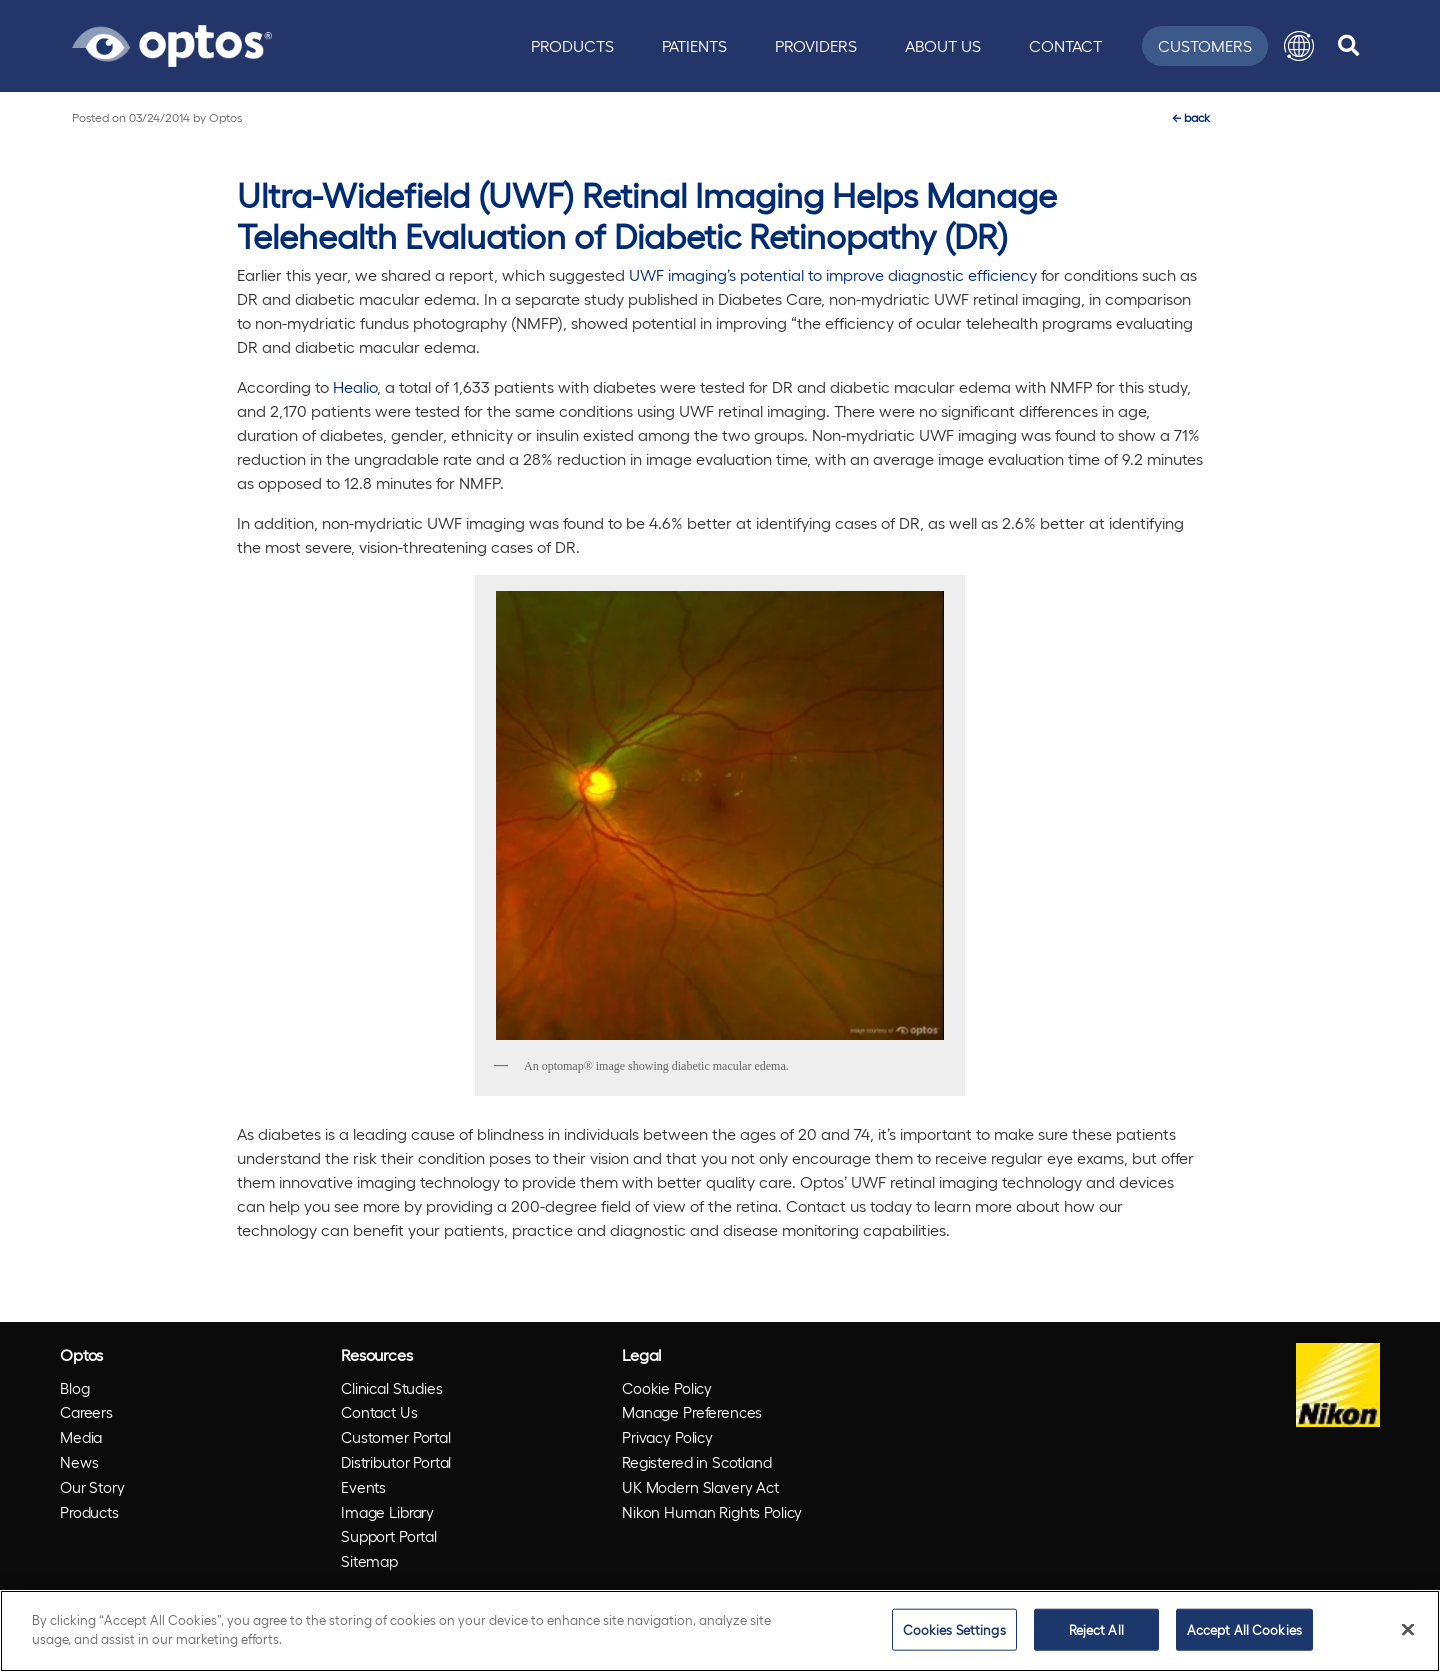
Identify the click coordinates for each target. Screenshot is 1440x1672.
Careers (86, 1412)
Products (572, 45)
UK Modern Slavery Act (700, 1487)
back (1191, 117)
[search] (1348, 46)
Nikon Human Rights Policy (712, 1512)
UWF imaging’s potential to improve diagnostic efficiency (833, 274)
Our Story (92, 1487)
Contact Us (379, 1412)
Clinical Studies (392, 1388)
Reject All (1096, 1629)
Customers (1205, 45)
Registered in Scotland (697, 1462)
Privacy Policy (667, 1437)
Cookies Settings (954, 1629)
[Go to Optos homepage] (172, 43)
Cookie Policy (667, 1388)
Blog (74, 1388)
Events (363, 1487)
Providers (816, 45)
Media (81, 1437)
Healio (355, 386)
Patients (694, 45)
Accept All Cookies (1244, 1629)
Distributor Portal (396, 1462)
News (79, 1462)
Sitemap (369, 1561)
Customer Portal (396, 1437)
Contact (1065, 45)
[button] (1299, 46)
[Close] (1408, 1629)
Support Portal (389, 1536)
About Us (943, 45)
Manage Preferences (692, 1412)
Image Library (387, 1512)
